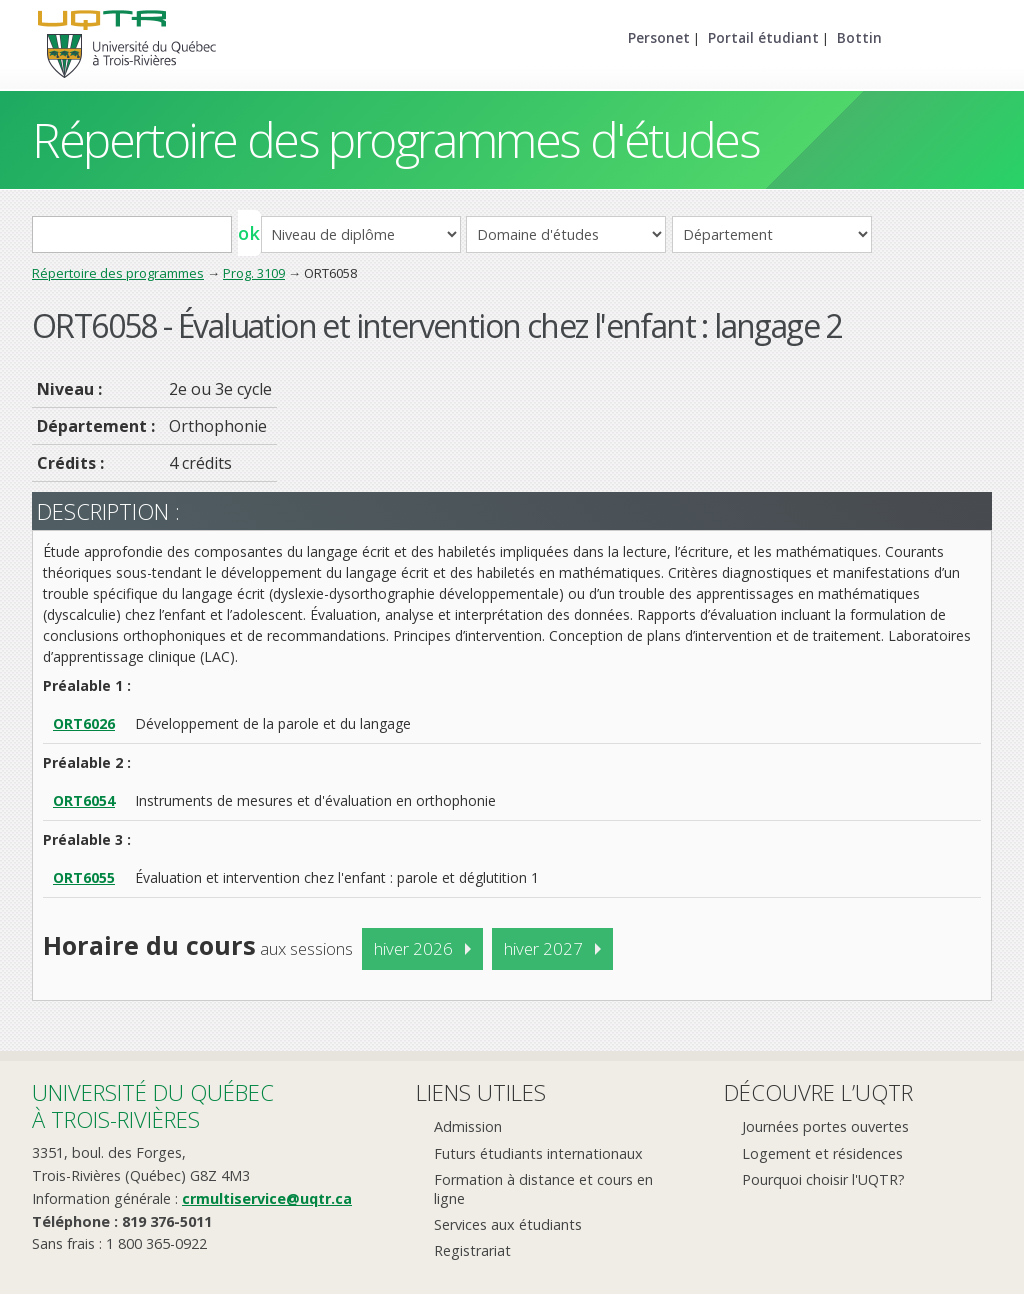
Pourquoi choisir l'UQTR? (823, 1179)
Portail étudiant (763, 37)
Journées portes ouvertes (825, 1126)
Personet (659, 37)
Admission (468, 1126)
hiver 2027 (543, 948)
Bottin (859, 37)
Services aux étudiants (508, 1224)
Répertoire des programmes (118, 273)
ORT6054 (84, 800)
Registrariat (472, 1250)
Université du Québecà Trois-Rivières (153, 1105)
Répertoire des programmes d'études (395, 139)
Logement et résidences (822, 1153)
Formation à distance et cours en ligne (543, 1189)
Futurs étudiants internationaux (538, 1153)
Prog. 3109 (254, 273)
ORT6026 (84, 723)
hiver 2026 (413, 948)
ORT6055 (84, 877)
